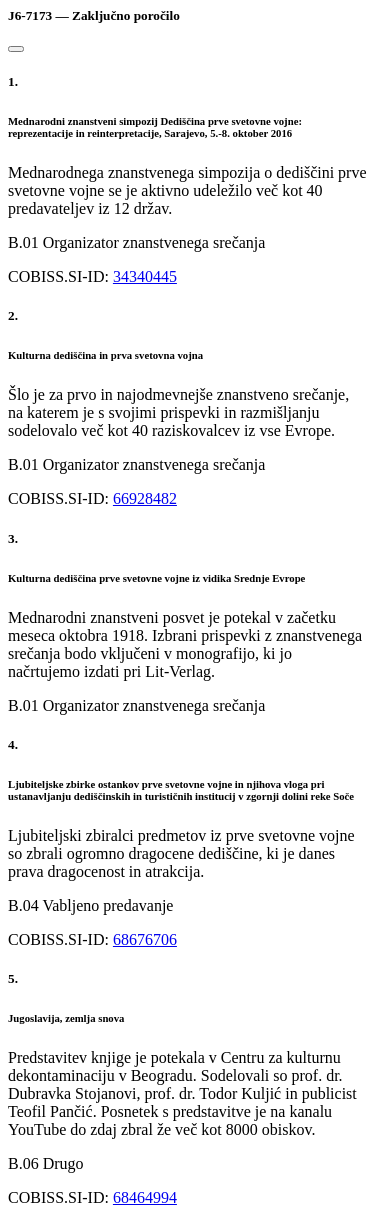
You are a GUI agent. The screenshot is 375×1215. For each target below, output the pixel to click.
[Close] (16, 49)
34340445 (145, 276)
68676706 (145, 939)
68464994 (145, 1197)
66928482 (145, 498)
